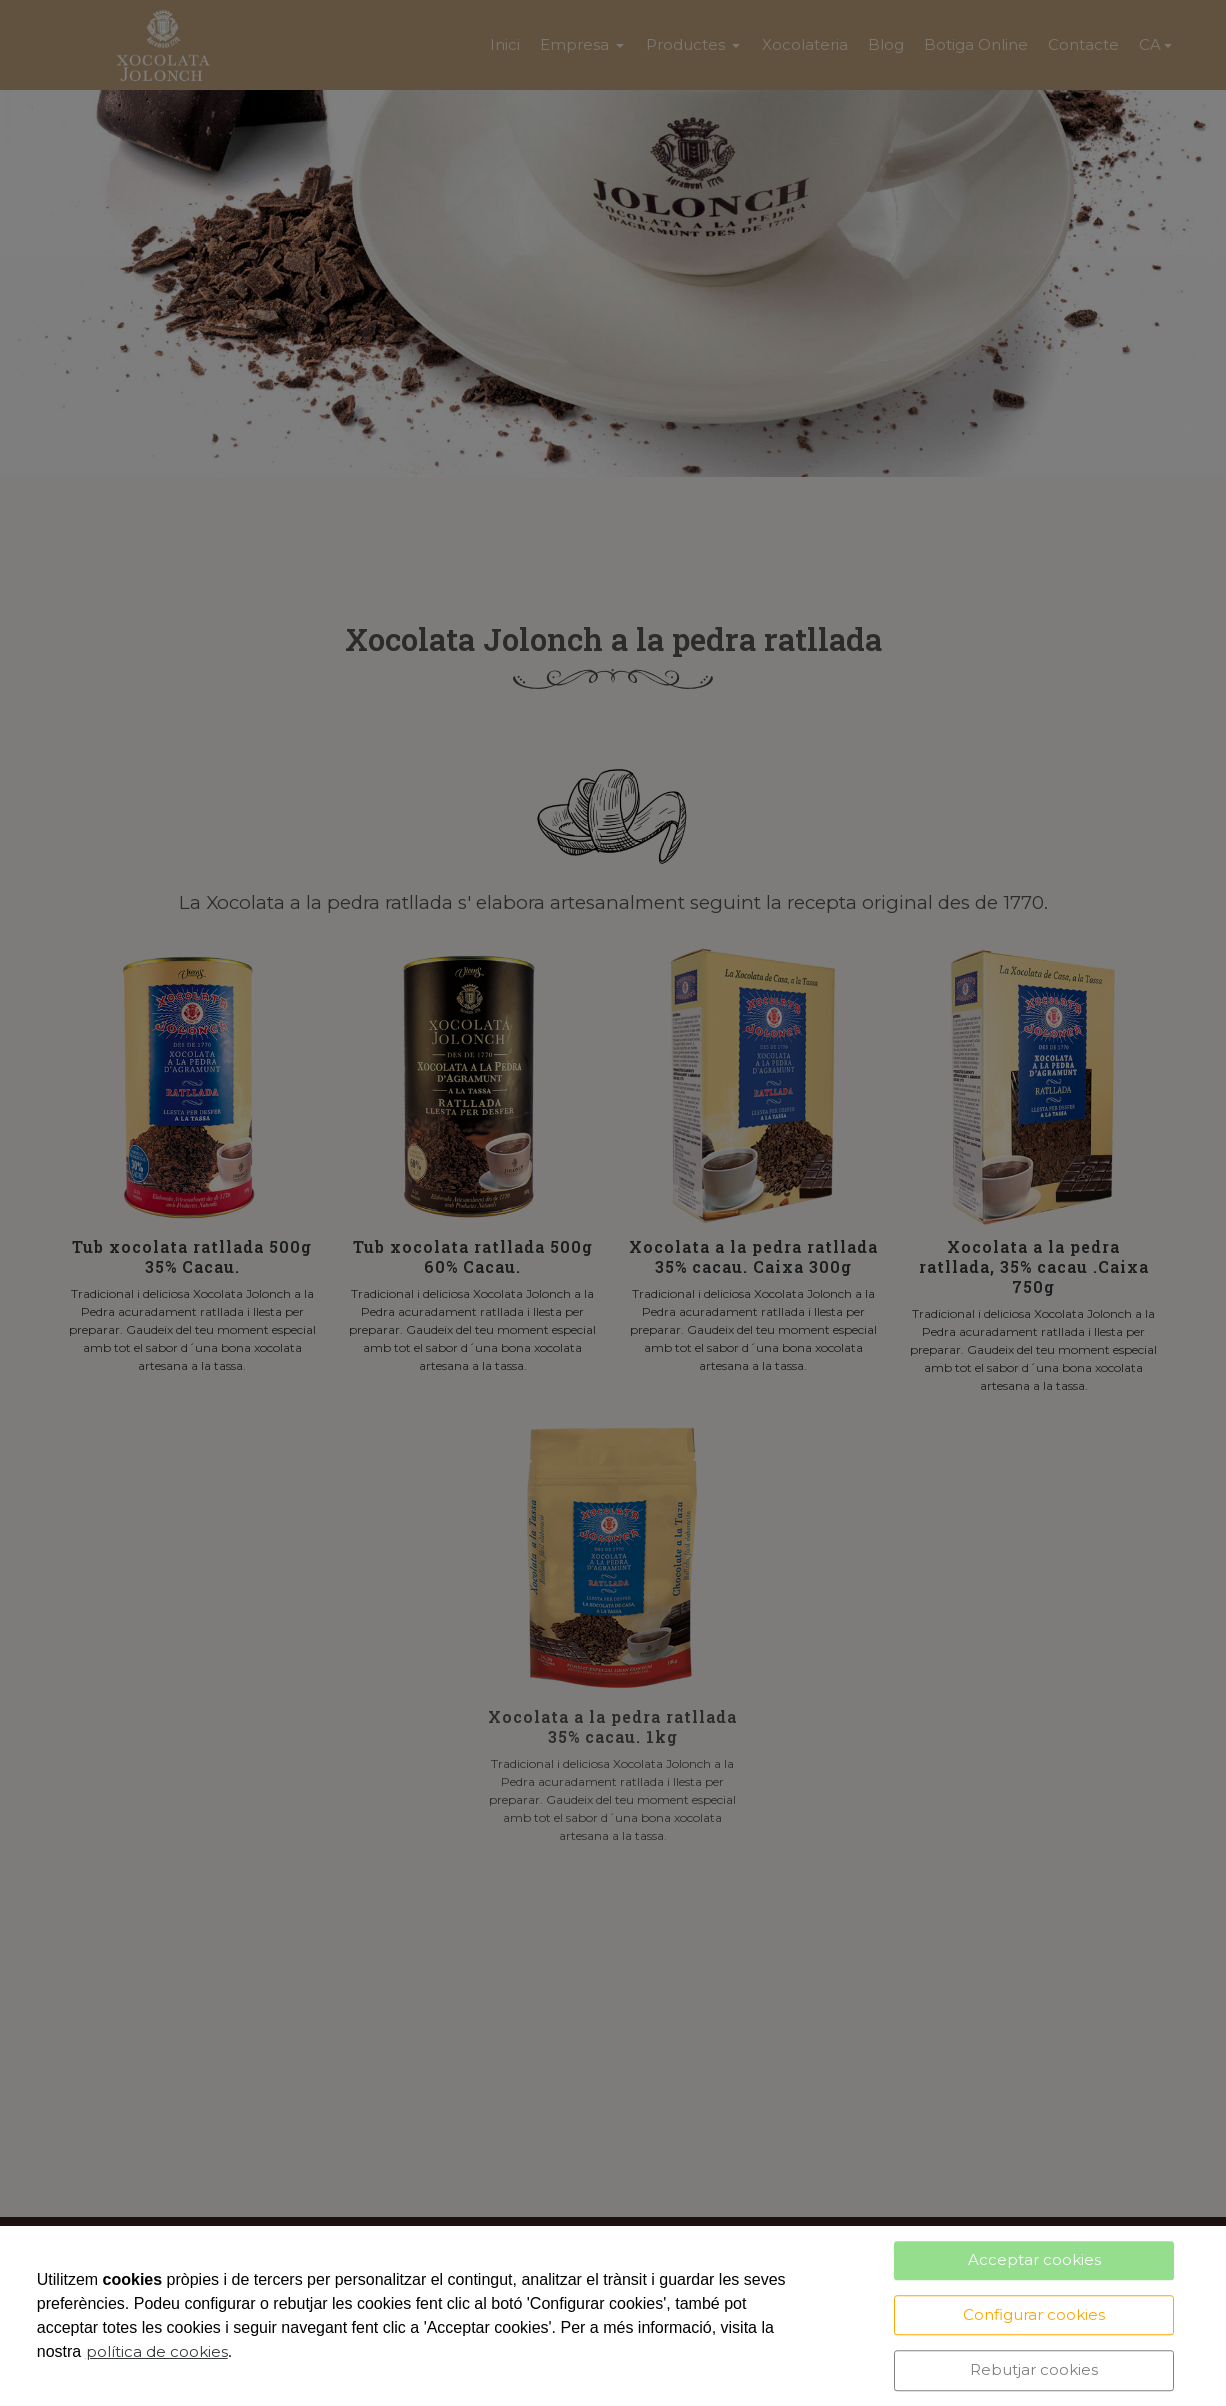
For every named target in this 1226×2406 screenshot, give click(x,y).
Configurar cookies (1034, 2314)
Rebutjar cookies (1034, 2369)
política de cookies (157, 2351)
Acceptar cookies (1034, 2259)
